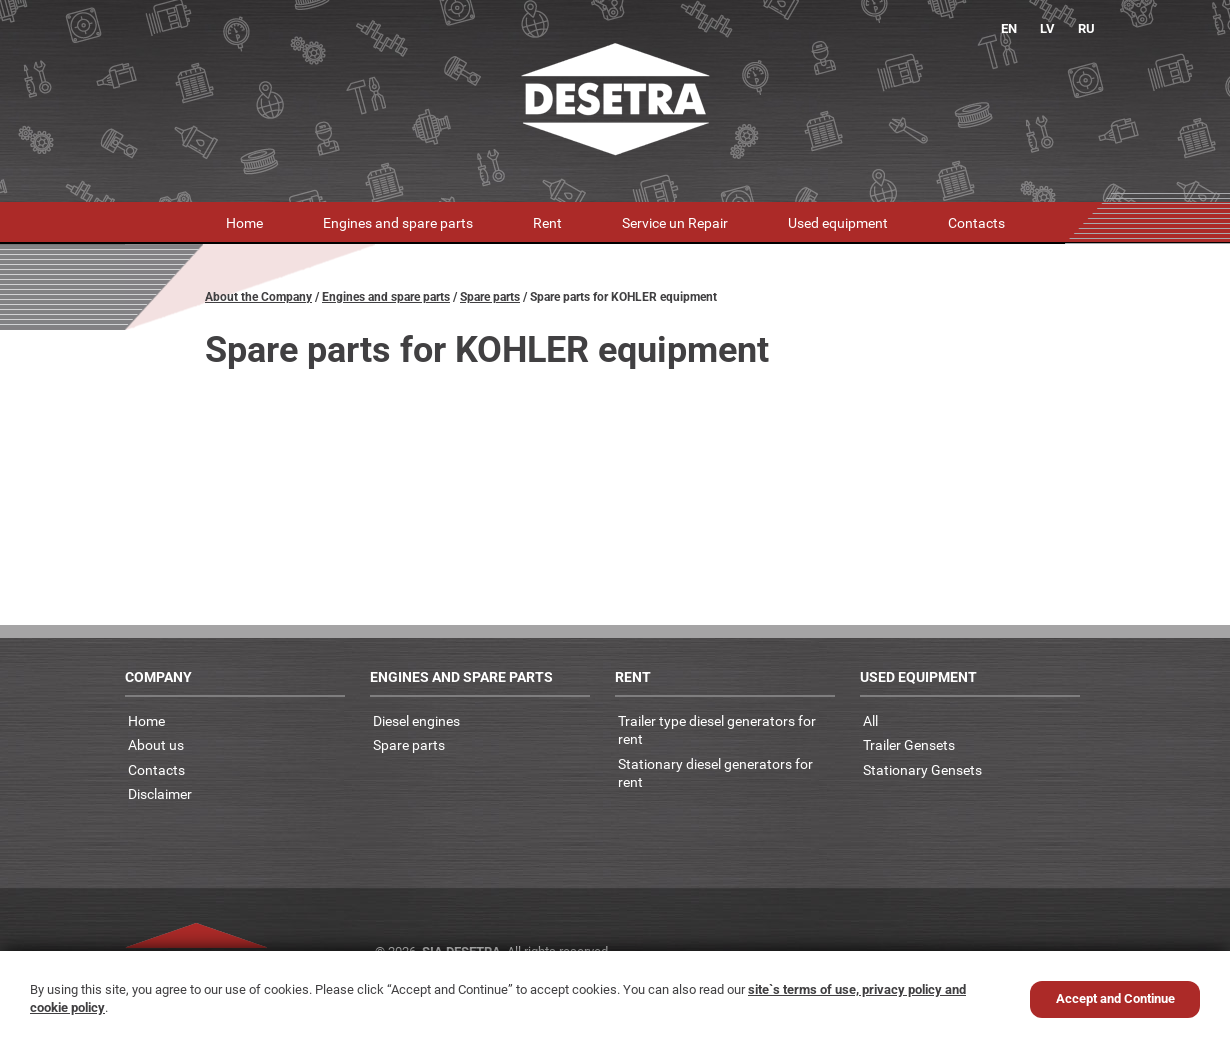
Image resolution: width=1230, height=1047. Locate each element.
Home (244, 222)
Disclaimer (160, 793)
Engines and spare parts (398, 222)
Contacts (976, 222)
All (870, 720)
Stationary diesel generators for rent (715, 773)
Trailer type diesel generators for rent (717, 730)
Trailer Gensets (909, 744)
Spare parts (490, 297)
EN (1009, 28)
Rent (547, 222)
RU (1086, 28)
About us (156, 744)
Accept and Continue (1115, 998)
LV (1047, 28)
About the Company (258, 297)
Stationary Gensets (922, 769)
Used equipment (838, 222)
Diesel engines (416, 720)
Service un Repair (675, 222)
